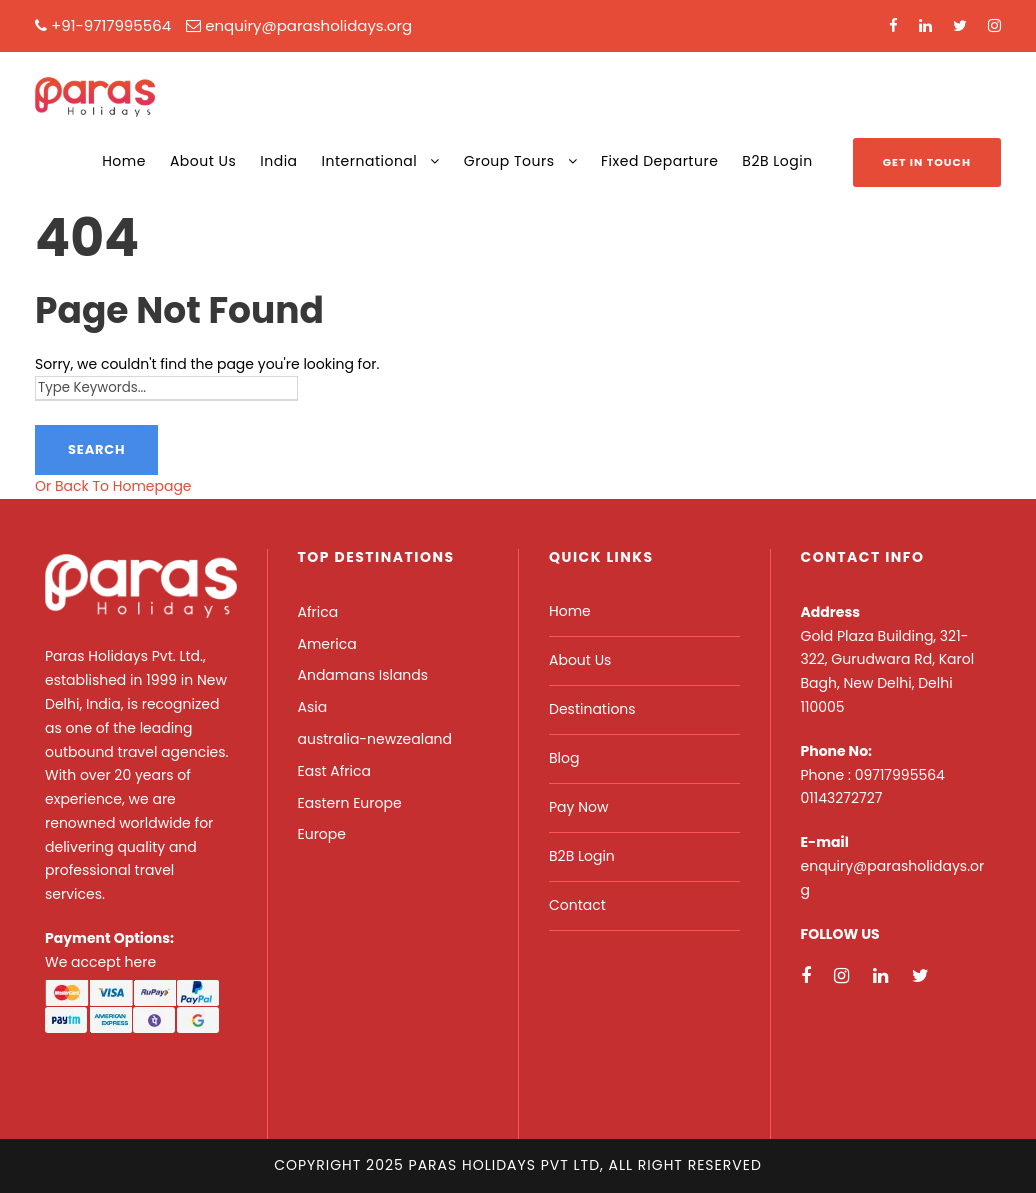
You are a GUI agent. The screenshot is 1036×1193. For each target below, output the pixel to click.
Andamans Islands (363, 675)
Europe (322, 834)
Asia (313, 707)
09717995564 (900, 775)
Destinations (592, 709)
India (278, 161)
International (370, 161)
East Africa (334, 771)
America (327, 644)
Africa (318, 612)
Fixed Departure (659, 161)
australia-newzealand (375, 739)
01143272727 (842, 798)
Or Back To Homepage (113, 486)
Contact (577, 905)
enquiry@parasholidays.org (308, 25)
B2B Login (777, 161)
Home (124, 161)
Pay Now (578, 807)
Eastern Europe (350, 803)
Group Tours (509, 161)
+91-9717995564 (111, 25)
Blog (564, 758)
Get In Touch (927, 162)
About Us (203, 161)
